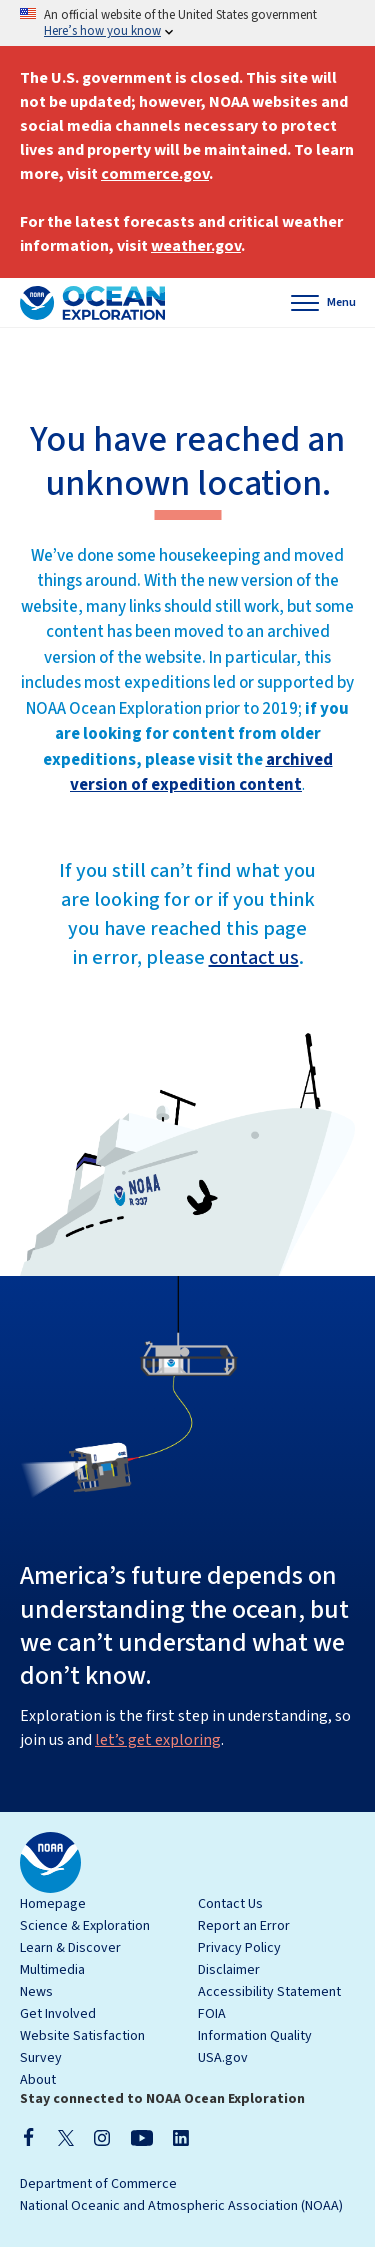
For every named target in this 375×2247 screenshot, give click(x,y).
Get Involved (58, 2014)
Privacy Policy (239, 1948)
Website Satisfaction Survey (82, 2047)
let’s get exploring (158, 1740)
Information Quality (255, 2036)
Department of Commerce (98, 2184)
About (38, 2080)
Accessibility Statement (269, 1992)
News (36, 1992)
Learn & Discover (70, 1948)
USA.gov (223, 2058)
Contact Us (230, 1904)
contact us (254, 958)
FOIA (212, 2014)
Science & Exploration (85, 1926)
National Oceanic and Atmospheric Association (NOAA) (181, 2206)
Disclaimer (229, 1970)
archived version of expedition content (201, 773)
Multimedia (52, 1970)
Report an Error (244, 1926)
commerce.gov (155, 174)
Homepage (53, 1904)
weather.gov (196, 246)
